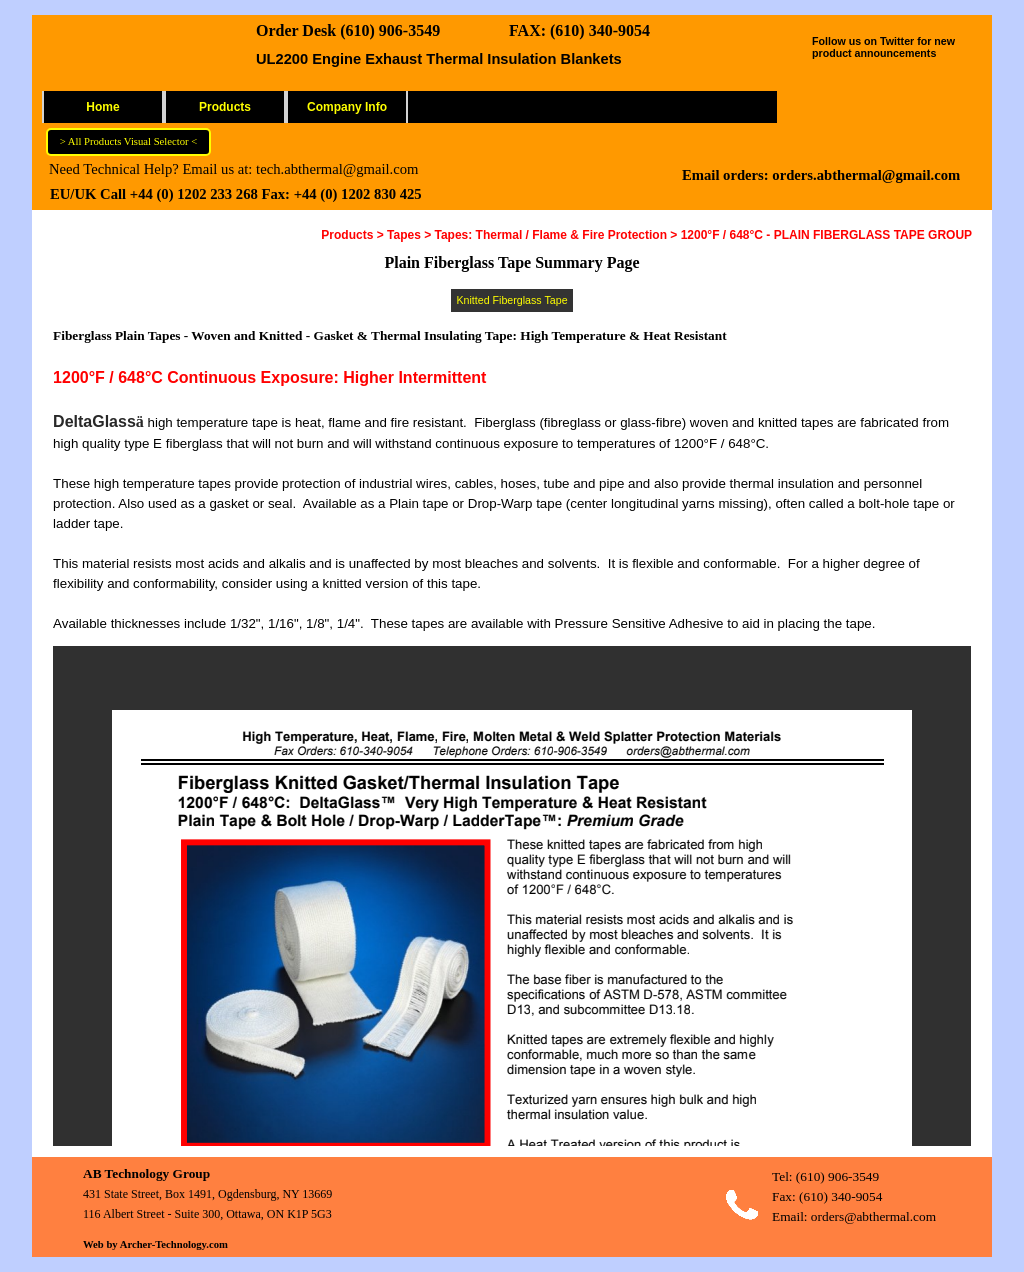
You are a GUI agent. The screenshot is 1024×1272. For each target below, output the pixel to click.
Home (102, 107)
